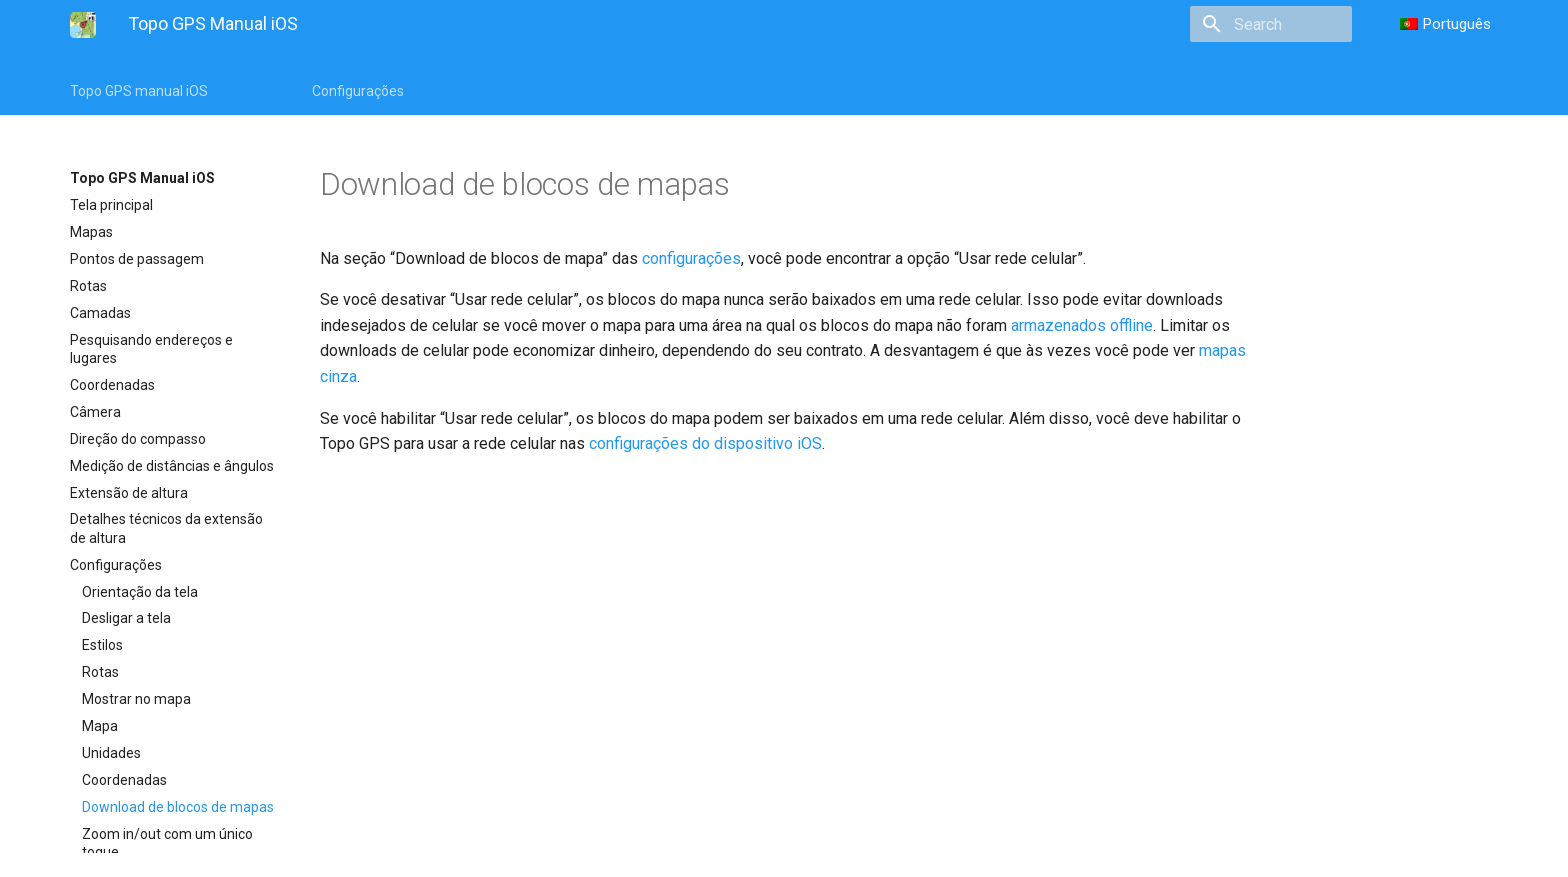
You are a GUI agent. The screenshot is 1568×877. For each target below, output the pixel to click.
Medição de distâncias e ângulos (172, 466)
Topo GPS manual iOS (139, 91)
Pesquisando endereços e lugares (151, 349)
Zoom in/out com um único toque (167, 843)
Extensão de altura (129, 493)
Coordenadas (112, 385)
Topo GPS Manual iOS (142, 178)
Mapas (91, 232)
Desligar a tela (126, 618)
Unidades (111, 753)
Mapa (100, 726)
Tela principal (111, 205)
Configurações (358, 91)
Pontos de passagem (137, 259)
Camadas (100, 313)
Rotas (88, 286)
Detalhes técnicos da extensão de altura (166, 528)
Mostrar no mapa (136, 699)
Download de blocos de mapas (178, 807)
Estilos (102, 645)
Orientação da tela (140, 592)
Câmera (95, 412)
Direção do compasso (138, 439)
